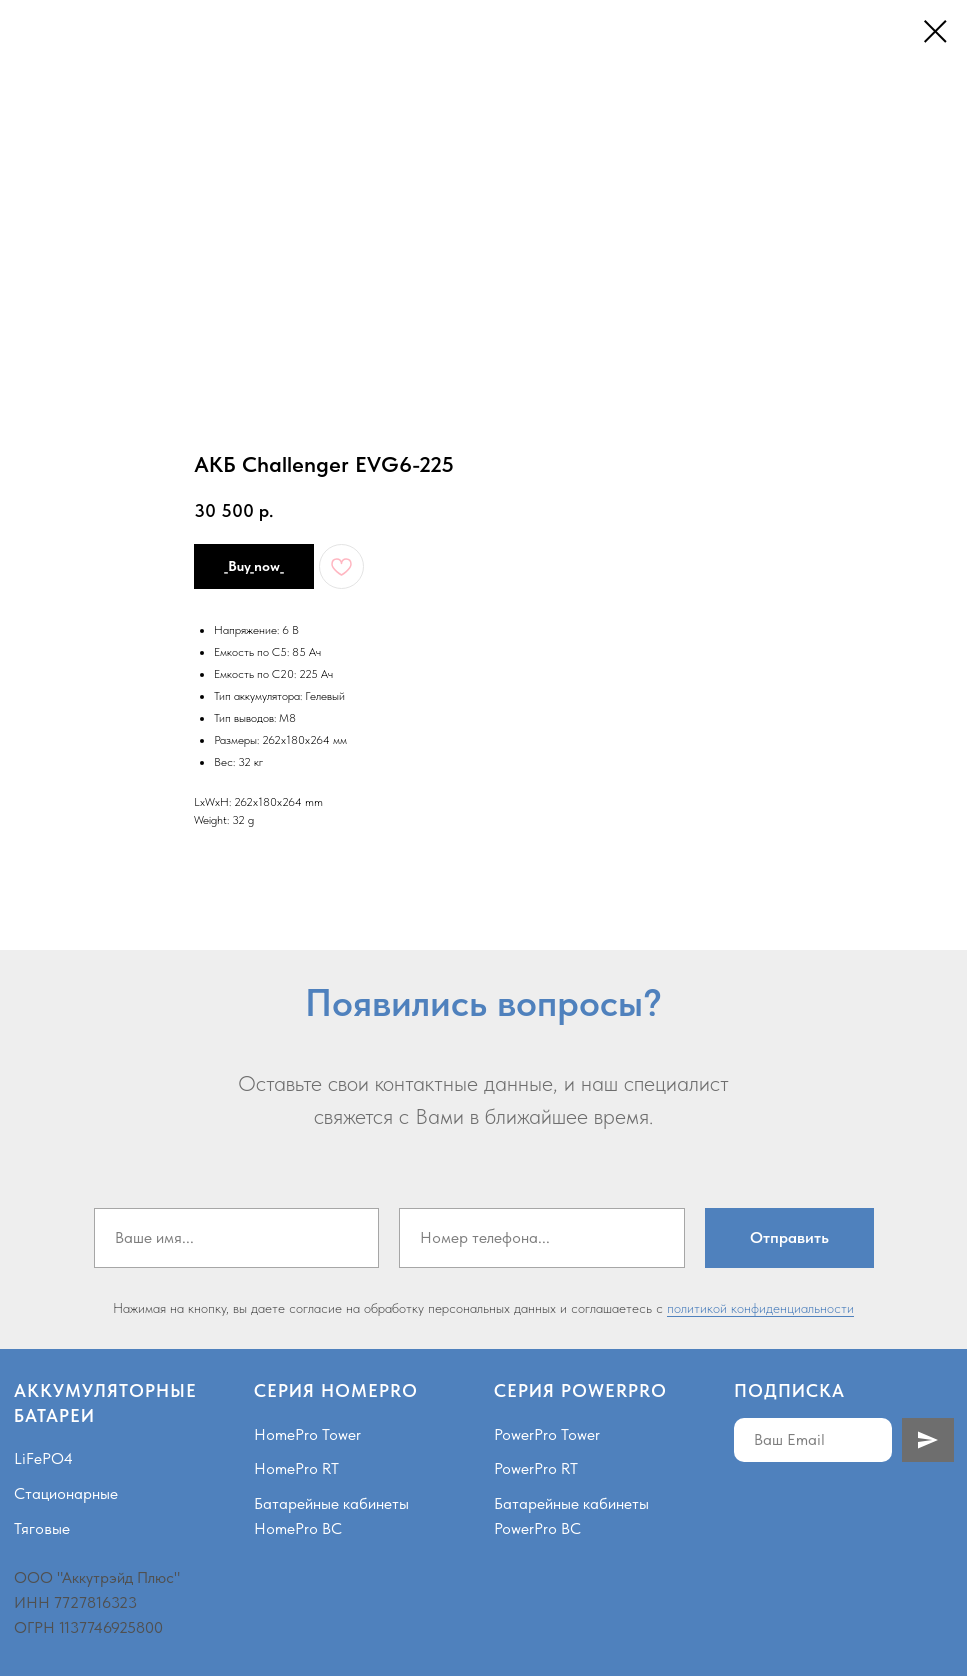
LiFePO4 (43, 1458)
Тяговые (42, 1528)
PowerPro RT (536, 1468)
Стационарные (66, 1493)
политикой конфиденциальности (760, 1308)
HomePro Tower (307, 1434)
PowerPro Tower (547, 1434)
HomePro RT (296, 1468)
